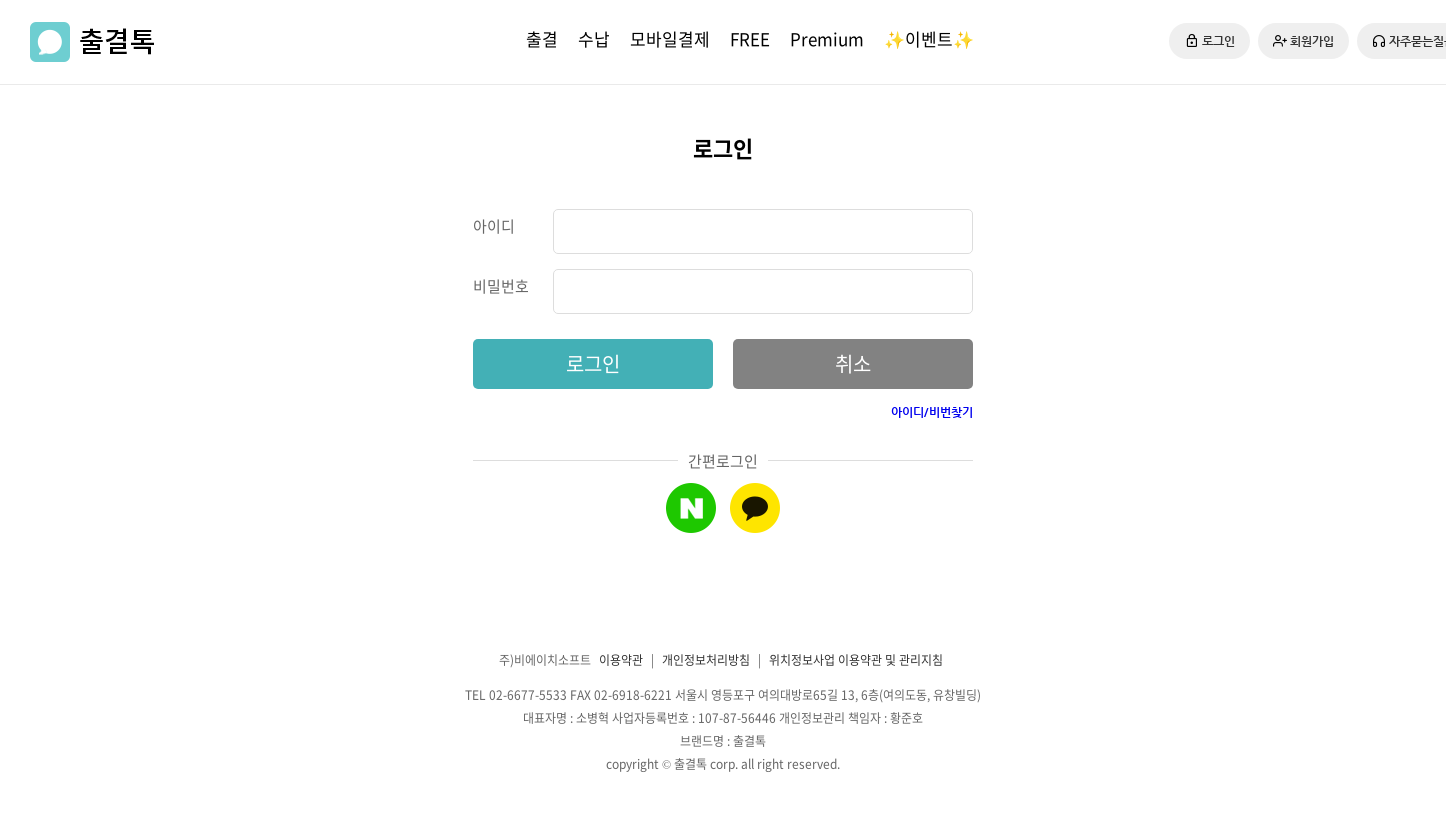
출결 (542, 38)
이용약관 (621, 660)
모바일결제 (670, 38)
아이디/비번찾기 (932, 412)
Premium (827, 38)
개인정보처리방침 (706, 660)
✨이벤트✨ (929, 38)
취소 (853, 363)
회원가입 (1303, 41)
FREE (750, 38)
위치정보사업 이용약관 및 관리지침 (856, 660)
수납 (594, 38)
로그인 (1209, 40)
